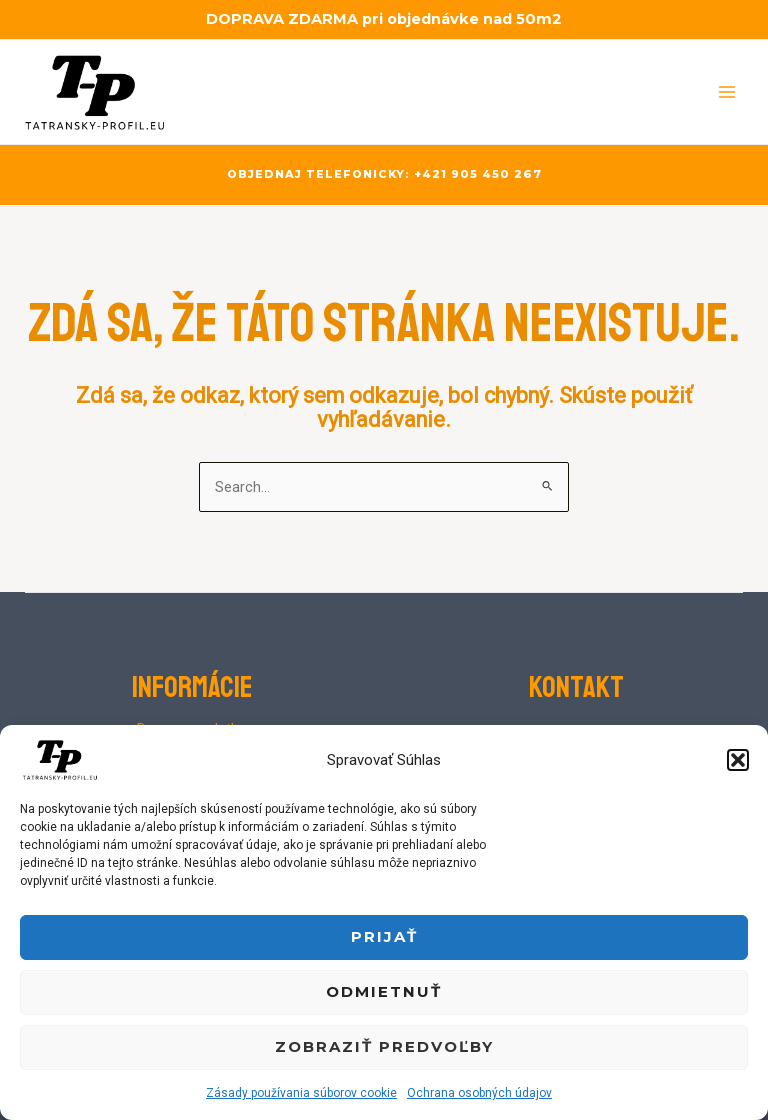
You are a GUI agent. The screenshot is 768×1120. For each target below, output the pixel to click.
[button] (738, 760)
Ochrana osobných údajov (479, 1093)
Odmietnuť (384, 991)
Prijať (384, 936)
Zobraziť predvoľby (384, 1046)
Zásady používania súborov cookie (301, 1093)
